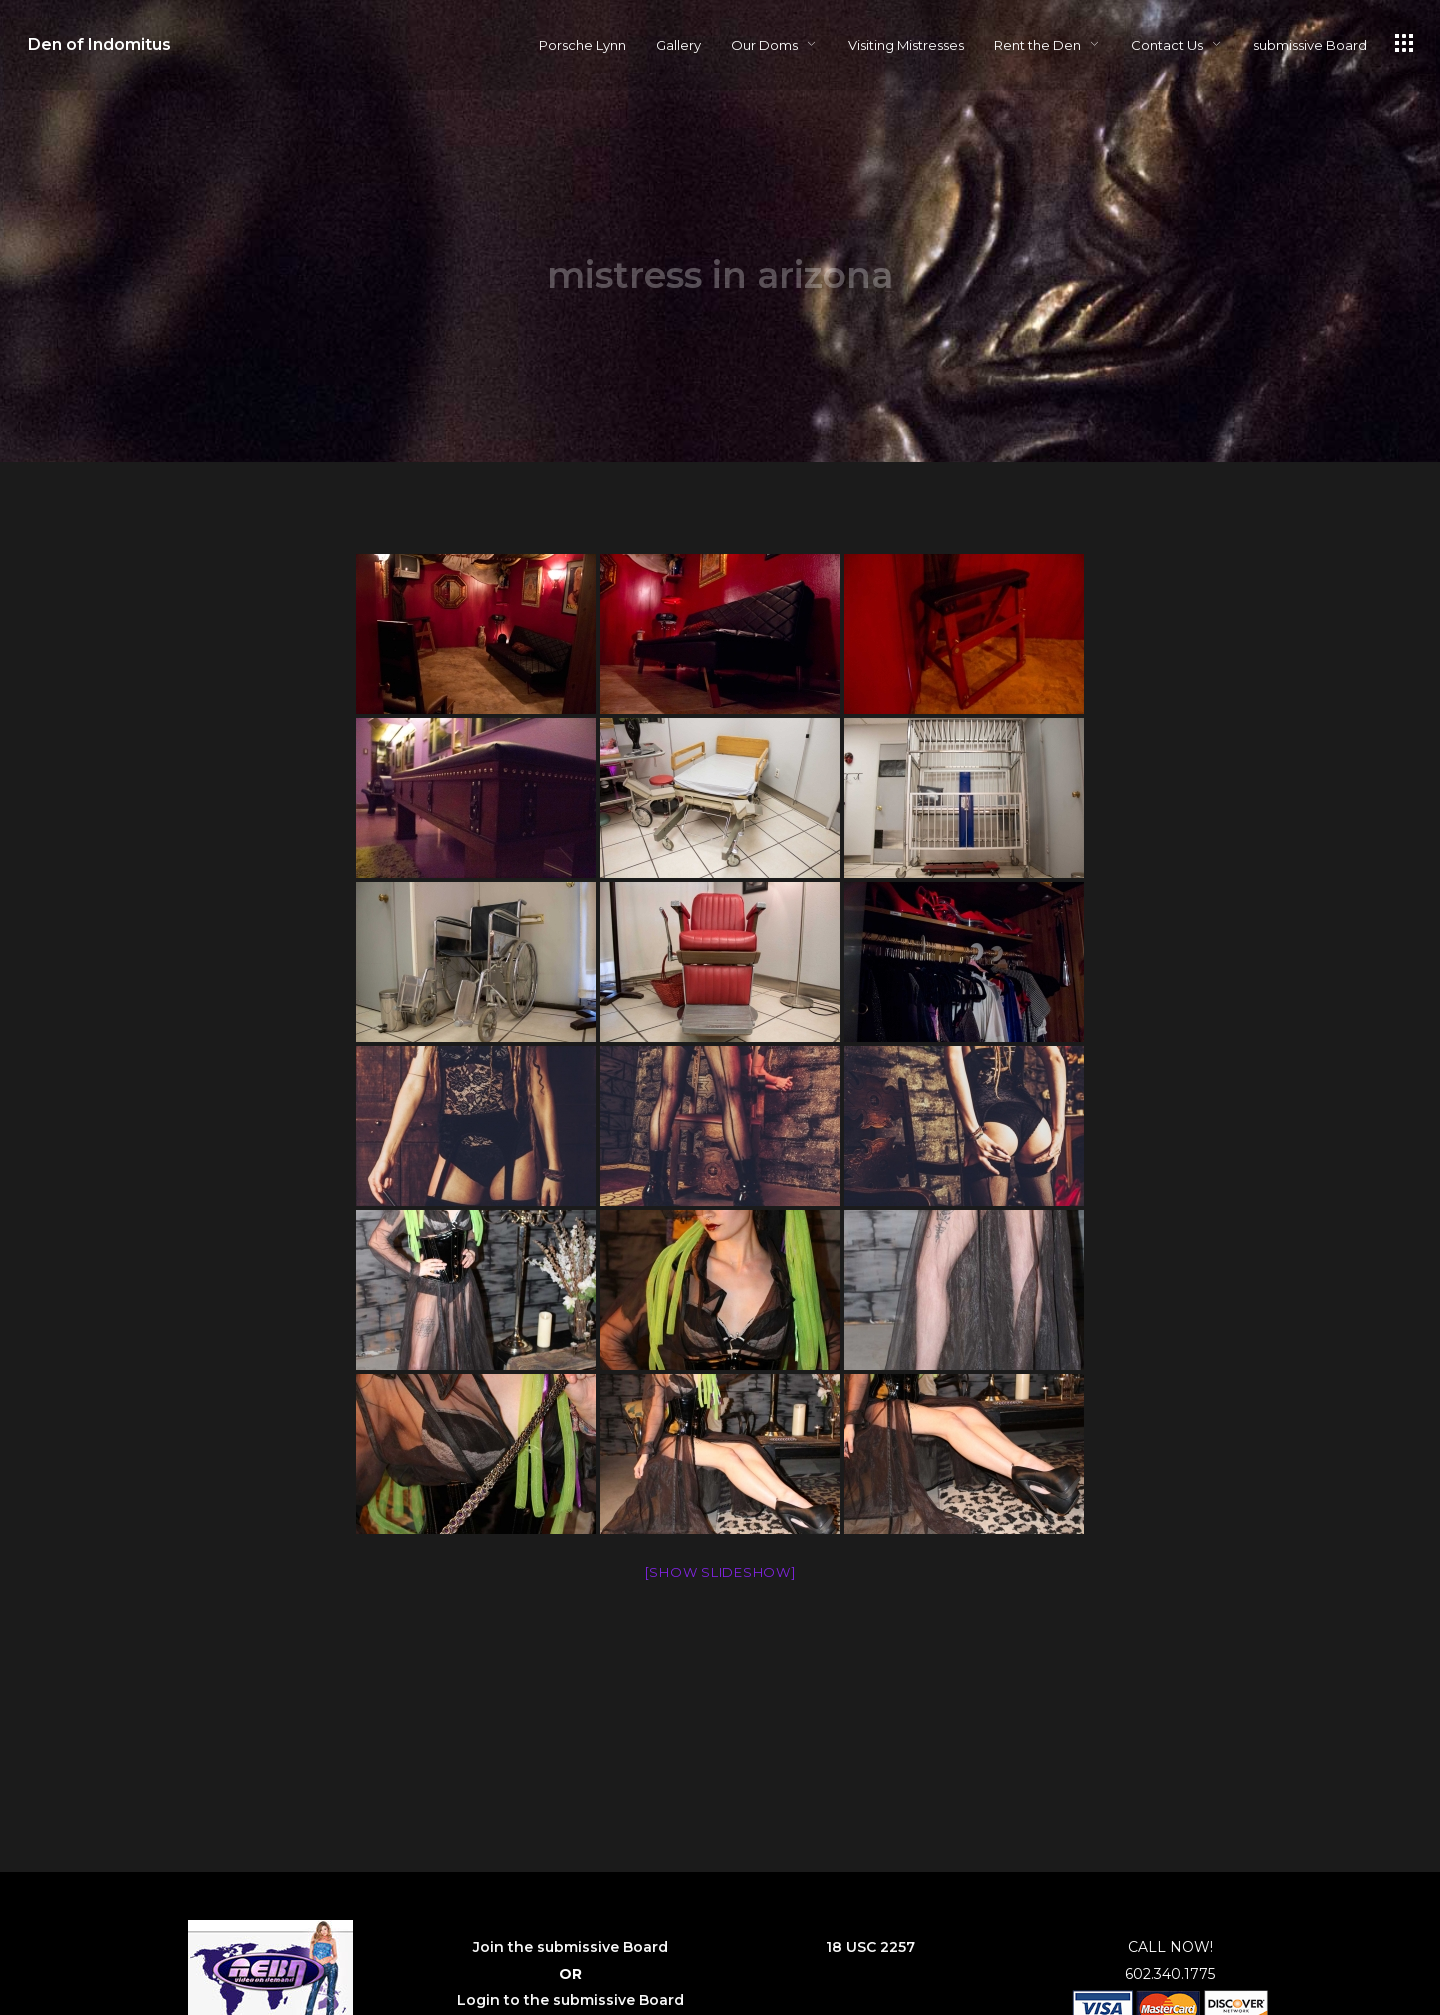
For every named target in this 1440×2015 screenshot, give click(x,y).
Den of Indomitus (99, 44)
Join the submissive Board (570, 1947)
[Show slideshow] (720, 1572)
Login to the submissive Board (570, 2000)
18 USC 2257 (870, 1947)
